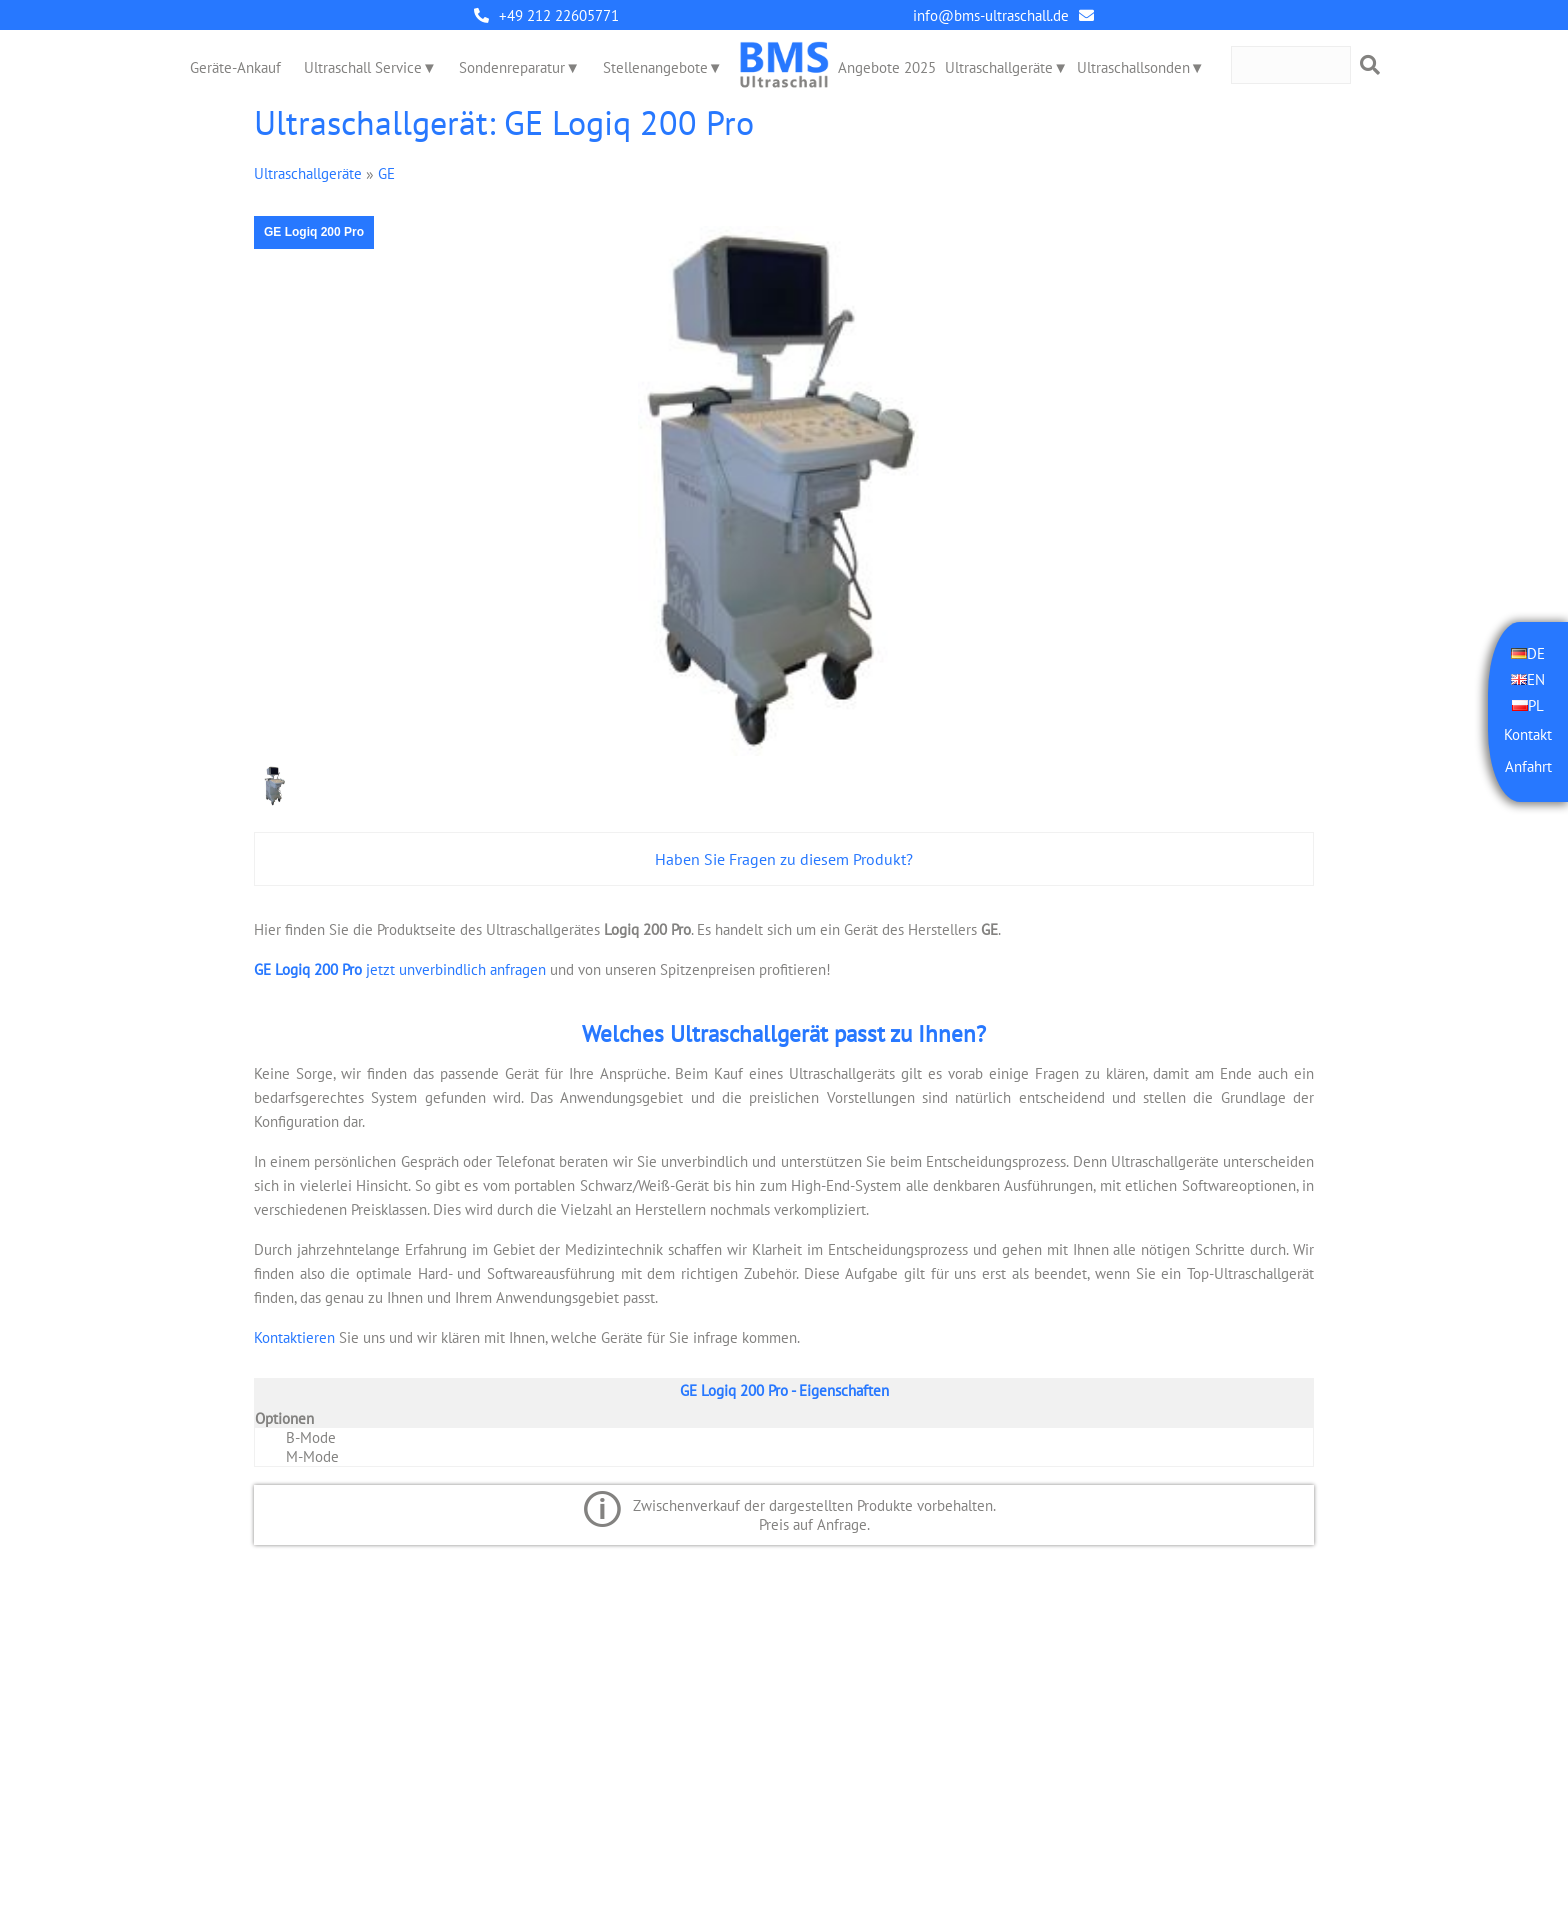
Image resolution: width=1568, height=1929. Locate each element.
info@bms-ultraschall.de (991, 15)
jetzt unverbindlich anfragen (400, 969)
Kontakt (1528, 734)
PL (1536, 705)
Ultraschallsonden (1133, 67)
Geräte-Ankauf (235, 67)
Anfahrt (1528, 766)
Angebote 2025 (887, 67)
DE (1536, 653)
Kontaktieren (294, 1337)
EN (1536, 679)
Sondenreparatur (512, 67)
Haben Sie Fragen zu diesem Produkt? (784, 859)
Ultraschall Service (363, 67)
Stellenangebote (655, 67)
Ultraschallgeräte (999, 67)
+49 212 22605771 (559, 15)
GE (386, 173)
